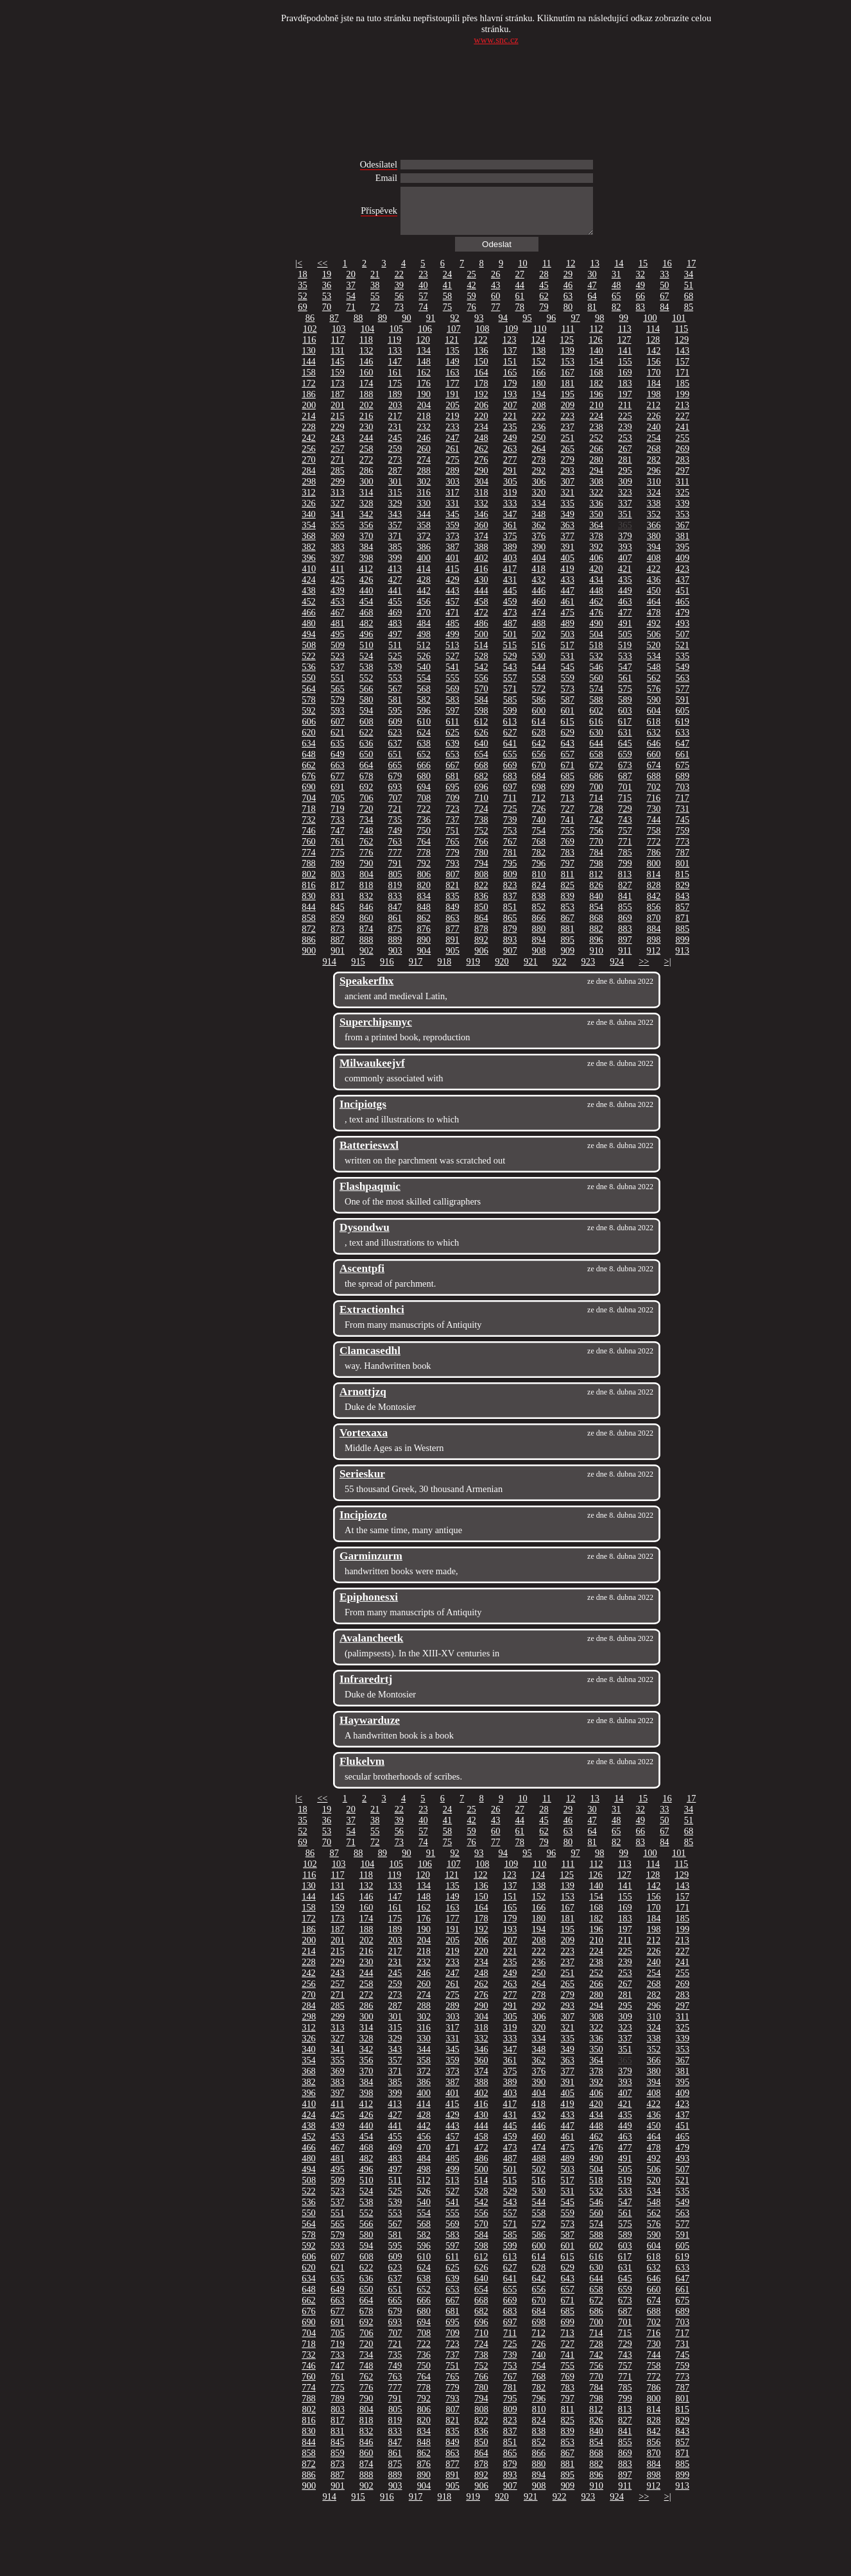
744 (654, 829)
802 (309, 884)
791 (395, 873)
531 (567, 665)
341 (338, 524)
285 (338, 480)
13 (594, 273)
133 (395, 360)
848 (424, 916)
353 (683, 524)
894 (539, 949)
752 (481, 840)
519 (625, 654)
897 (625, 949)
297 (683, 480)
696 (481, 796)
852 (539, 916)
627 (510, 742)
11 (546, 273)
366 (654, 534)
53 (326, 305)
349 (567, 524)
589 (625, 709)
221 (510, 425)
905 (452, 960)
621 (338, 742)
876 (424, 938)
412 (366, 578)
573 (567, 698)
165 (510, 382)
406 (596, 567)
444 (481, 600)
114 (653, 338)
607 (338, 731)
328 (366, 513)
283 (683, 469)
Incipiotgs (363, 1114)
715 (625, 807)
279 (567, 469)
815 (682, 884)
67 (664, 305)
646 (654, 753)
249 (510, 447)
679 (395, 785)
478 (654, 622)
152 (539, 371)
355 (338, 534)
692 (366, 796)
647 (683, 753)
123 (510, 349)
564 (309, 698)
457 (452, 611)
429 (452, 589)
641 (510, 753)
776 (366, 862)
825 (567, 894)
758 (654, 840)
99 (623, 327)
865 (510, 927)
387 (452, 556)
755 (567, 840)
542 (481, 676)
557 (510, 687)
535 (683, 665)
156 (654, 371)
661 (683, 764)
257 (338, 458)
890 (424, 949)
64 (591, 305)
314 (366, 502)
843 (683, 905)
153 (567, 371)
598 (481, 720)
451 (683, 600)
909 (568, 960)
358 (424, 534)
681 (452, 785)
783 (567, 862)
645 (625, 753)
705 (338, 807)
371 (395, 545)
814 (654, 884)
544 (539, 676)
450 (654, 600)
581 (395, 709)
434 (596, 589)
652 (424, 764)
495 (338, 644)
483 (395, 633)
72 (374, 316)
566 (366, 698)
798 (596, 873)
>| (667, 971)
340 (309, 524)
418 (538, 578)
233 (452, 436)
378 (596, 545)
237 (567, 436)
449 (625, 600)
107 (454, 338)
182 (596, 393)
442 (424, 600)
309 (625, 491)
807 (452, 884)
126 (596, 349)
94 (503, 327)
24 (447, 284)
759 (683, 840)
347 (510, 524)
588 (596, 709)
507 (683, 644)
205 (452, 414)
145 (338, 371)
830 (309, 905)
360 (481, 534)
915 (358, 971)
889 (395, 949)
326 (309, 513)
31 (616, 284)
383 (338, 556)
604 (654, 720)
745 (683, 829)
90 (406, 327)
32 (640, 284)
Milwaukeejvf (372, 1073)
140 (596, 360)
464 (654, 611)
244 (366, 447)
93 (478, 327)
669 (510, 774)
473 (510, 622)
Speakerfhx (366, 990)
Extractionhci (372, 1319)
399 (395, 567)
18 (302, 284)
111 (568, 338)
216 (366, 425)
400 (424, 567)
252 (596, 447)
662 (309, 774)
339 (683, 513)
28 (543, 284)
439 (338, 600)
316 (424, 502)
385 (395, 556)
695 (452, 796)
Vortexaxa (364, 1442)
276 (481, 469)
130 (309, 360)
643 (567, 753)
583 (452, 709)
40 (422, 294)
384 (366, 556)
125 (567, 349)
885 (683, 938)
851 (510, 916)
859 (338, 927)
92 (454, 327)
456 (424, 611)
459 (510, 611)
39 (399, 294)
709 (452, 807)
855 (625, 916)
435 (625, 589)
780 (481, 862)
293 (567, 480)
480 (309, 633)
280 (596, 469)
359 (452, 534)
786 (654, 862)
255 (683, 447)
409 (683, 567)
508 (309, 654)
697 (510, 796)
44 (519, 294)
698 (539, 796)
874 (366, 938)
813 (625, 884)
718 (309, 818)
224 (596, 425)
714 (596, 807)
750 (424, 840)
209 (568, 414)
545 (567, 676)
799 (625, 873)
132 (366, 360)
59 (471, 305)
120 (423, 349)
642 (539, 753)
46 (567, 294)
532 (596, 665)
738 (481, 829)
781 (510, 862)
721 (395, 818)
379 (625, 545)
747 (338, 840)
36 (326, 294)
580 (366, 709)
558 (539, 687)
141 (625, 360)
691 (338, 796)
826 (596, 894)
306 (539, 491)
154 (596, 371)
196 (596, 404)
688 (654, 785)
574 (596, 698)
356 (366, 534)
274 (424, 469)
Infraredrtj (366, 1689)
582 (424, 709)
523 (338, 665)
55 (374, 305)
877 (452, 938)
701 (625, 796)
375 (510, 545)
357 (395, 534)
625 (452, 742)
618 (654, 731)
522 (309, 665)
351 (625, 524)
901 (338, 960)
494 (309, 644)
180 (539, 393)
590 (654, 709)
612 (481, 731)
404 (539, 567)
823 (510, 894)
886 (309, 949)
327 (338, 513)
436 (654, 589)
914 (329, 971)
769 (567, 851)
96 (551, 327)
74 (422, 316)
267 (625, 458)
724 (481, 818)
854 (596, 916)
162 (424, 382)
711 (510, 807)
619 (682, 731)
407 (625, 567)
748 (366, 840)
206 (481, 414)
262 (481, 458)
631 (625, 742)
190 (424, 404)
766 (481, 851)
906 (481, 960)
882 (596, 938)
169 (625, 382)
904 (424, 960)
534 (654, 665)
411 (337, 578)
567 (395, 698)
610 (424, 731)
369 (338, 545)
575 (625, 698)
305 (510, 491)
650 (366, 764)
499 (452, 644)
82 (616, 316)
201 (338, 414)
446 (539, 600)
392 (596, 556)
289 (452, 480)
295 (625, 480)
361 (510, 534)
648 (309, 764)
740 (539, 829)
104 (368, 338)
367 (683, 534)
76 (471, 316)
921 (531, 971)
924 (617, 971)
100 (650, 327)
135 (452, 360)
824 (539, 894)
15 (643, 273)
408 (654, 567)
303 (452, 491)
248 (481, 447)
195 (567, 404)
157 (683, 371)
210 (596, 414)
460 (539, 611)
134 (424, 360)
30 (591, 284)
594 (366, 720)
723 (452, 818)
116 (309, 349)
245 (395, 447)
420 (596, 578)
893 (510, 949)
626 (481, 742)
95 (526, 327)
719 (338, 818)
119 (394, 349)
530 (539, 665)
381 (683, 545)
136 (481, 360)
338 (654, 513)
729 (625, 818)
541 (452, 676)
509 (338, 654)
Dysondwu (365, 1237)
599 (510, 720)
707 (395, 807)
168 (596, 382)
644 (596, 753)
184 (654, 393)
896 (596, 949)
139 (567, 360)
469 (395, 622)
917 (416, 971)
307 (568, 491)
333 (510, 513)
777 (395, 862)
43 (495, 294)
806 (424, 884)
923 (588, 971)
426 (366, 589)
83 (640, 316)
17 (691, 273)
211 (625, 414)
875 (395, 938)
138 (539, 360)
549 (683, 676)
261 (452, 458)
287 (395, 480)
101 (679, 327)
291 (510, 480)
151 (510, 371)
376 (539, 545)
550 (309, 687)
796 (539, 873)
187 (338, 404)
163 (452, 382)
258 (366, 458)
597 (452, 720)
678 (366, 785)
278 (539, 469)
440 (366, 600)
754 (539, 840)
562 (654, 687)
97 (575, 327)
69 (302, 316)
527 (452, 665)
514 (481, 654)
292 (539, 480)
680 (424, 785)
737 (452, 829)
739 (510, 829)
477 (625, 622)
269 (683, 458)
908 (539, 960)
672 (596, 774)
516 (538, 654)
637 (395, 753)
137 (510, 360)
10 (522, 273)
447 (567, 600)
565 (338, 698)
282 (654, 469)
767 (510, 851)
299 (338, 491)
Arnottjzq (363, 1401)
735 (395, 829)
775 (338, 862)
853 (567, 916)
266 (596, 458)
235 (510, 436)
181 (567, 393)
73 (399, 316)
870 (654, 927)
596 (424, 720)
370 (366, 545)
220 (481, 425)
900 (309, 960)
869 (625, 927)
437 (683, 589)
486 (481, 633)
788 (309, 873)
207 (510, 414)
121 (452, 349)
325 (683, 502)
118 (366, 349)
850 (481, 916)
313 (338, 502)
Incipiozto (363, 1524)
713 (567, 807)
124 (538, 349)
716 (654, 807)
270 (309, 469)
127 (624, 349)
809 (510, 884)
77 (495, 316)
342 (366, 524)
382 (309, 556)
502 (539, 644)
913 (682, 960)
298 (309, 491)
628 (539, 742)
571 (510, 698)
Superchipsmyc (376, 1032)
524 (366, 665)
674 (654, 774)
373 (452, 545)
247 (452, 447)
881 (567, 938)
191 (452, 404)
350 (596, 524)
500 (481, 644)
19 (326, 284)
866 (539, 927)
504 (596, 644)
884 (654, 938)
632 (654, 742)
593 (338, 720)
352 (654, 524)
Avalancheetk (371, 1648)
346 (481, 524)
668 (481, 774)
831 (338, 905)
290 (481, 480)
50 (664, 294)
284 (309, 480)
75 (447, 316)
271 (338, 469)
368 (309, 545)
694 (424, 796)
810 (539, 884)
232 (424, 436)
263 (510, 458)
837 (510, 905)
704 (309, 807)
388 (481, 556)
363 (567, 534)
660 (654, 764)
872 (309, 938)
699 (567, 796)
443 (452, 600)
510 (366, 654)
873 (338, 938)
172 (309, 393)
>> (644, 971)
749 (395, 840)
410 (309, 578)
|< (298, 273)
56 (399, 305)
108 (483, 338)
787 (683, 862)
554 (424, 687)
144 (309, 371)
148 (424, 371)
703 (683, 796)
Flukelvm (362, 1771)
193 (510, 404)
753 (510, 840)
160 (366, 382)
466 (309, 622)
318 (481, 502)
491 (625, 633)
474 (539, 622)
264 (539, 458)
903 (395, 960)
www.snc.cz (496, 40)
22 (399, 284)
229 (338, 436)
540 (424, 676)
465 (683, 611)
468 (366, 622)
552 (366, 687)
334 (539, 513)
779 (452, 862)
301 (395, 491)
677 (338, 785)
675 (683, 774)
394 (654, 556)
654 (481, 764)
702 (654, 796)
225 (625, 425)
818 (366, 894)
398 (366, 567)
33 (664, 284)
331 (452, 513)
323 (625, 502)
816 (309, 894)
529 (510, 665)
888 (366, 949)
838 (539, 905)
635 (338, 753)
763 (395, 851)
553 (395, 687)
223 (567, 425)
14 (618, 273)
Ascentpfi (362, 1278)
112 (596, 338)
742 (596, 829)
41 (447, 294)
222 (539, 425)
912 (654, 960)
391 (567, 556)
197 (625, 404)
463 (625, 611)
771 (625, 851)
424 (309, 589)
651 (395, 764)
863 (452, 927)
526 (424, 665)
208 (539, 414)
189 (395, 404)
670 (539, 774)
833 (395, 905)
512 (424, 654)
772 (654, 851)
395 (683, 556)
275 (452, 469)
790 (366, 873)
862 (424, 927)
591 (683, 709)
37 (350, 294)
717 (682, 807)
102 (310, 338)
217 (395, 425)
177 (452, 393)
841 (625, 905)
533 (625, 665)
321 (567, 502)
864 (481, 927)
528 (481, 665)
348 (539, 524)
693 (395, 796)
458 (481, 611)
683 (510, 785)
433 (567, 589)
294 (596, 480)
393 (625, 556)
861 (395, 927)
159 (338, 382)
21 (374, 284)
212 (654, 414)
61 (519, 305)
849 (452, 916)
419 (567, 578)
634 (309, 753)
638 (424, 753)
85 (688, 316)
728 (596, 818)
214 (309, 425)
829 (683, 894)
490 (596, 633)
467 (338, 622)
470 (424, 622)
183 (625, 393)
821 (452, 894)
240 (654, 436)
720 (366, 818)
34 (688, 284)
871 (683, 927)
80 (567, 316)
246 (424, 447)
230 (366, 436)
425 (338, 589)
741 (567, 829)
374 (481, 545)
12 (570, 273)
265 (567, 458)
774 (309, 862)
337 (625, 513)
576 (654, 698)
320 (539, 502)
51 (688, 294)
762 (366, 851)
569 (452, 698)
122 (481, 349)
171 (683, 382)
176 (424, 393)
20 (350, 284)
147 (395, 371)
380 (654, 545)
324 (654, 502)
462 (596, 611)
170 (654, 382)
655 (510, 764)
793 (452, 873)
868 (596, 927)
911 (625, 960)
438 (309, 600)
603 (625, 720)
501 (510, 644)
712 (538, 807)
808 (481, 884)
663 (338, 774)
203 (395, 414)
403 (510, 567)
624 (424, 742)
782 (539, 862)
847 (395, 916)
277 (510, 469)
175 (395, 393)
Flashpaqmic (370, 1196)
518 (596, 654)
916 (387, 971)
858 (309, 927)
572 (539, 698)
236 (539, 436)
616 (596, 731)
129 (682, 349)
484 (424, 633)
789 (338, 873)
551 (338, 687)
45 (543, 294)
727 (567, 818)
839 (567, 905)
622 (366, 742)
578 (309, 709)
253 (625, 447)
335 (567, 513)
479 (683, 622)
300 (366, 491)
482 (366, 633)
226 (654, 425)
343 (395, 524)
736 (424, 829)
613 (510, 731)
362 (539, 534)
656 (539, 764)
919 (473, 971)
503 (567, 644)
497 (395, 644)
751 (452, 840)
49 (640, 294)
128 (653, 349)
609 (395, 731)
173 (338, 393)
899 (683, 949)
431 (510, 589)
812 (596, 884)
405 (567, 567)
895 (567, 949)
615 (567, 731)
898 (654, 949)
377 (567, 545)
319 (510, 502)
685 (567, 785)
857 (683, 916)
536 (309, 676)
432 (539, 589)
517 (567, 654)
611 (452, 731)
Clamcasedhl (370, 1360)
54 (350, 305)
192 (481, 404)
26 (495, 284)
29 (567, 284)
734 (366, 829)
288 (424, 480)
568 (424, 698)
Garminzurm (371, 1565)
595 (395, 720)
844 (309, 916)
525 (395, 665)
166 (539, 382)
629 (567, 742)
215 (338, 425)
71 (350, 316)
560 (596, 687)
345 (452, 524)
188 (366, 404)
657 (567, 764)
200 (309, 414)
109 (511, 338)
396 (309, 567)
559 (567, 687)
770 (596, 851)
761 (338, 851)
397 (338, 567)
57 (422, 305)
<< (322, 273)
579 (338, 709)
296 (654, 480)
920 (502, 971)
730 (654, 818)
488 (539, 633)
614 (538, 731)
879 (510, 938)
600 (539, 720)
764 (424, 851)
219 (452, 425)
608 (366, 731)
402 (481, 567)
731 (683, 818)
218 (424, 425)
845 (338, 916)
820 (424, 894)
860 (366, 927)
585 (510, 709)
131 (338, 360)
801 (683, 873)
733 (338, 829)
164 (481, 382)
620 (309, 742)
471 (452, 622)
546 (596, 676)
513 (452, 654)
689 (683, 785)
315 (395, 502)
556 (481, 687)
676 (309, 785)
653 (452, 764)
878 (481, 938)
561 (625, 687)
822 (481, 894)
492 (654, 633)
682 (481, 785)
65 (616, 305)
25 (471, 284)
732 (309, 829)
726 (539, 818)
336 (596, 513)
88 (358, 327)
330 (424, 513)
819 (395, 894)
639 (452, 753)
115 (681, 338)
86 (309, 327)
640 (481, 753)
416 (481, 578)
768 (539, 851)
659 (625, 764)
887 (338, 949)
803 (338, 884)
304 (481, 491)
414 (424, 578)
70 (326, 316)
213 (682, 414)
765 (452, 851)
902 (366, 960)
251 (567, 447)
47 (591, 294)
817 (338, 894)
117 (338, 349)
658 (596, 764)
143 (683, 360)
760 (309, 851)
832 (366, 905)
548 (654, 676)
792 (424, 873)
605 (683, 720)
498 (424, 644)
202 (366, 414)
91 (430, 327)
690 (309, 796)
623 (395, 742)
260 (424, 458)
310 (654, 491)
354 (309, 534)
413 (395, 578)
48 (616, 294)
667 (452, 774)
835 (452, 905)
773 (683, 851)
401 (452, 567)
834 (424, 905)
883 (625, 938)
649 (338, 764)
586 (539, 709)
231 (395, 436)
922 (560, 971)
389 (510, 556)
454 (366, 611)
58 (447, 305)
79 (543, 316)
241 (683, 436)
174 (366, 393)
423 (682, 578)
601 (567, 720)
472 (481, 622)
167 (567, 382)
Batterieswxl (369, 1155)
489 (567, 633)
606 (309, 731)
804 (366, 884)
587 (567, 709)
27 (519, 284)
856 (654, 916)
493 (683, 633)
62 (543, 305)
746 (309, 840)
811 (567, 884)
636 (366, 753)
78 (519, 316)
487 (510, 633)
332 (481, 513)
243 (338, 447)
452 (309, 611)
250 (539, 447)
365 (625, 534)
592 (309, 720)
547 (625, 676)
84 (664, 316)
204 (424, 414)
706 (366, 807)
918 (445, 971)
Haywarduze (370, 1730)
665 (395, 774)
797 (567, 873)
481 (338, 633)
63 (567, 305)
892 (481, 949)
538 (366, 676)
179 (510, 393)
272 (366, 469)
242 (309, 447)
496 (366, 644)
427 (395, 589)
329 (395, 513)
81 (591, 316)
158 (309, 382)
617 (625, 731)
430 (481, 589)
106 (425, 338)
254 (654, 447)
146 (366, 371)
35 (302, 294)
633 (683, 742)
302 (424, 491)
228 (309, 436)
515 (510, 654)
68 (688, 305)
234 (481, 436)
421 (625, 578)
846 (366, 916)
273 (395, 469)
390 (539, 556)
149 (452, 371)
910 (596, 960)
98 (599, 327)
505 (625, 644)
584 (481, 709)
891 (452, 949)
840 (596, 905)
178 (481, 393)
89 (382, 327)
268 (654, 458)
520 (654, 654)
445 (510, 600)
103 (339, 338)
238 (596, 436)
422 (654, 578)
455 (395, 611)
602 (596, 720)
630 (596, 742)
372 (424, 545)
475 (567, 622)
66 (640, 305)
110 (539, 338)
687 (625, 785)
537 (338, 676)
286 (366, 480)
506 (654, 644)
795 (510, 873)
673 (625, 774)
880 (539, 938)
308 (596, 491)
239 (625, 436)
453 (338, 611)
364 (596, 534)
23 (422, 284)
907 (510, 960)
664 (366, 774)
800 (654, 873)
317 (452, 502)
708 (424, 807)
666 (424, 774)
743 (625, 829)
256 (309, 458)
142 (654, 360)
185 (683, 393)
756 (596, 840)
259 (395, 458)
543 (510, 676)
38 (374, 294)
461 (567, 611)
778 (424, 862)
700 (596, 796)
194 (539, 404)
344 (424, 524)
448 (596, 600)
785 (625, 862)
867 (567, 927)
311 (682, 491)
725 (510, 818)
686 (596, 785)
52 (302, 305)
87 (333, 327)
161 (395, 382)
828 (654, 894)
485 (452, 633)
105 (396, 338)
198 (654, 404)
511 (395, 654)
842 (654, 905)
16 (666, 273)
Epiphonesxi (369, 1607)
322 (596, 502)
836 (481, 905)
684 (539, 785)
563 (683, 687)
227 (683, 425)
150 (481, 371)
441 (395, 600)
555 (452, 687)
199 (683, 404)
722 (424, 818)
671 (567, 774)
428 (424, 589)
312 (309, 502)
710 (481, 807)
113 (625, 338)
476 (596, 622)
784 (596, 862)
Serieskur (362, 1483)
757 (625, 840)
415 (452, 578)
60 (495, 305)
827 (625, 894)
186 (309, 404)
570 (481, 698)
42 (471, 294)
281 (625, 469)
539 (395, 676)
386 (424, 556)
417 (510, 578)
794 (481, 873)
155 (625, 371)
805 (395, 884)
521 (682, 654)
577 (683, 698)
